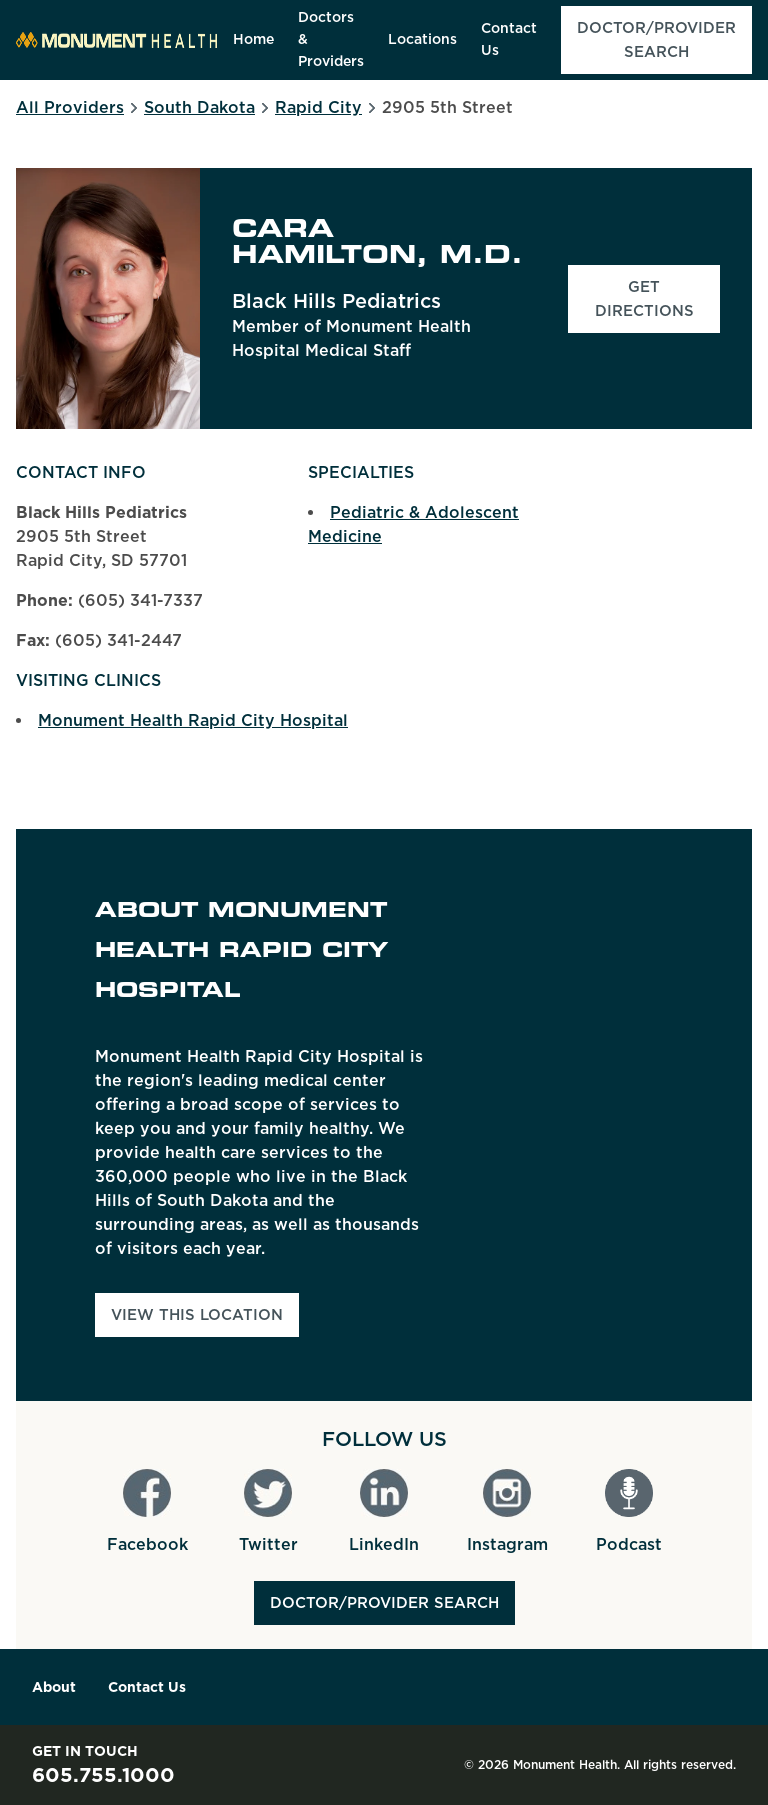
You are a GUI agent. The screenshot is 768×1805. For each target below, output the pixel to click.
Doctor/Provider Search (384, 1603)
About (54, 1687)
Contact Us (147, 1687)
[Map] (606, 1115)
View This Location (197, 1315)
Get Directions (658, 299)
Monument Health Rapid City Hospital (193, 720)
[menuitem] (253, 40)
